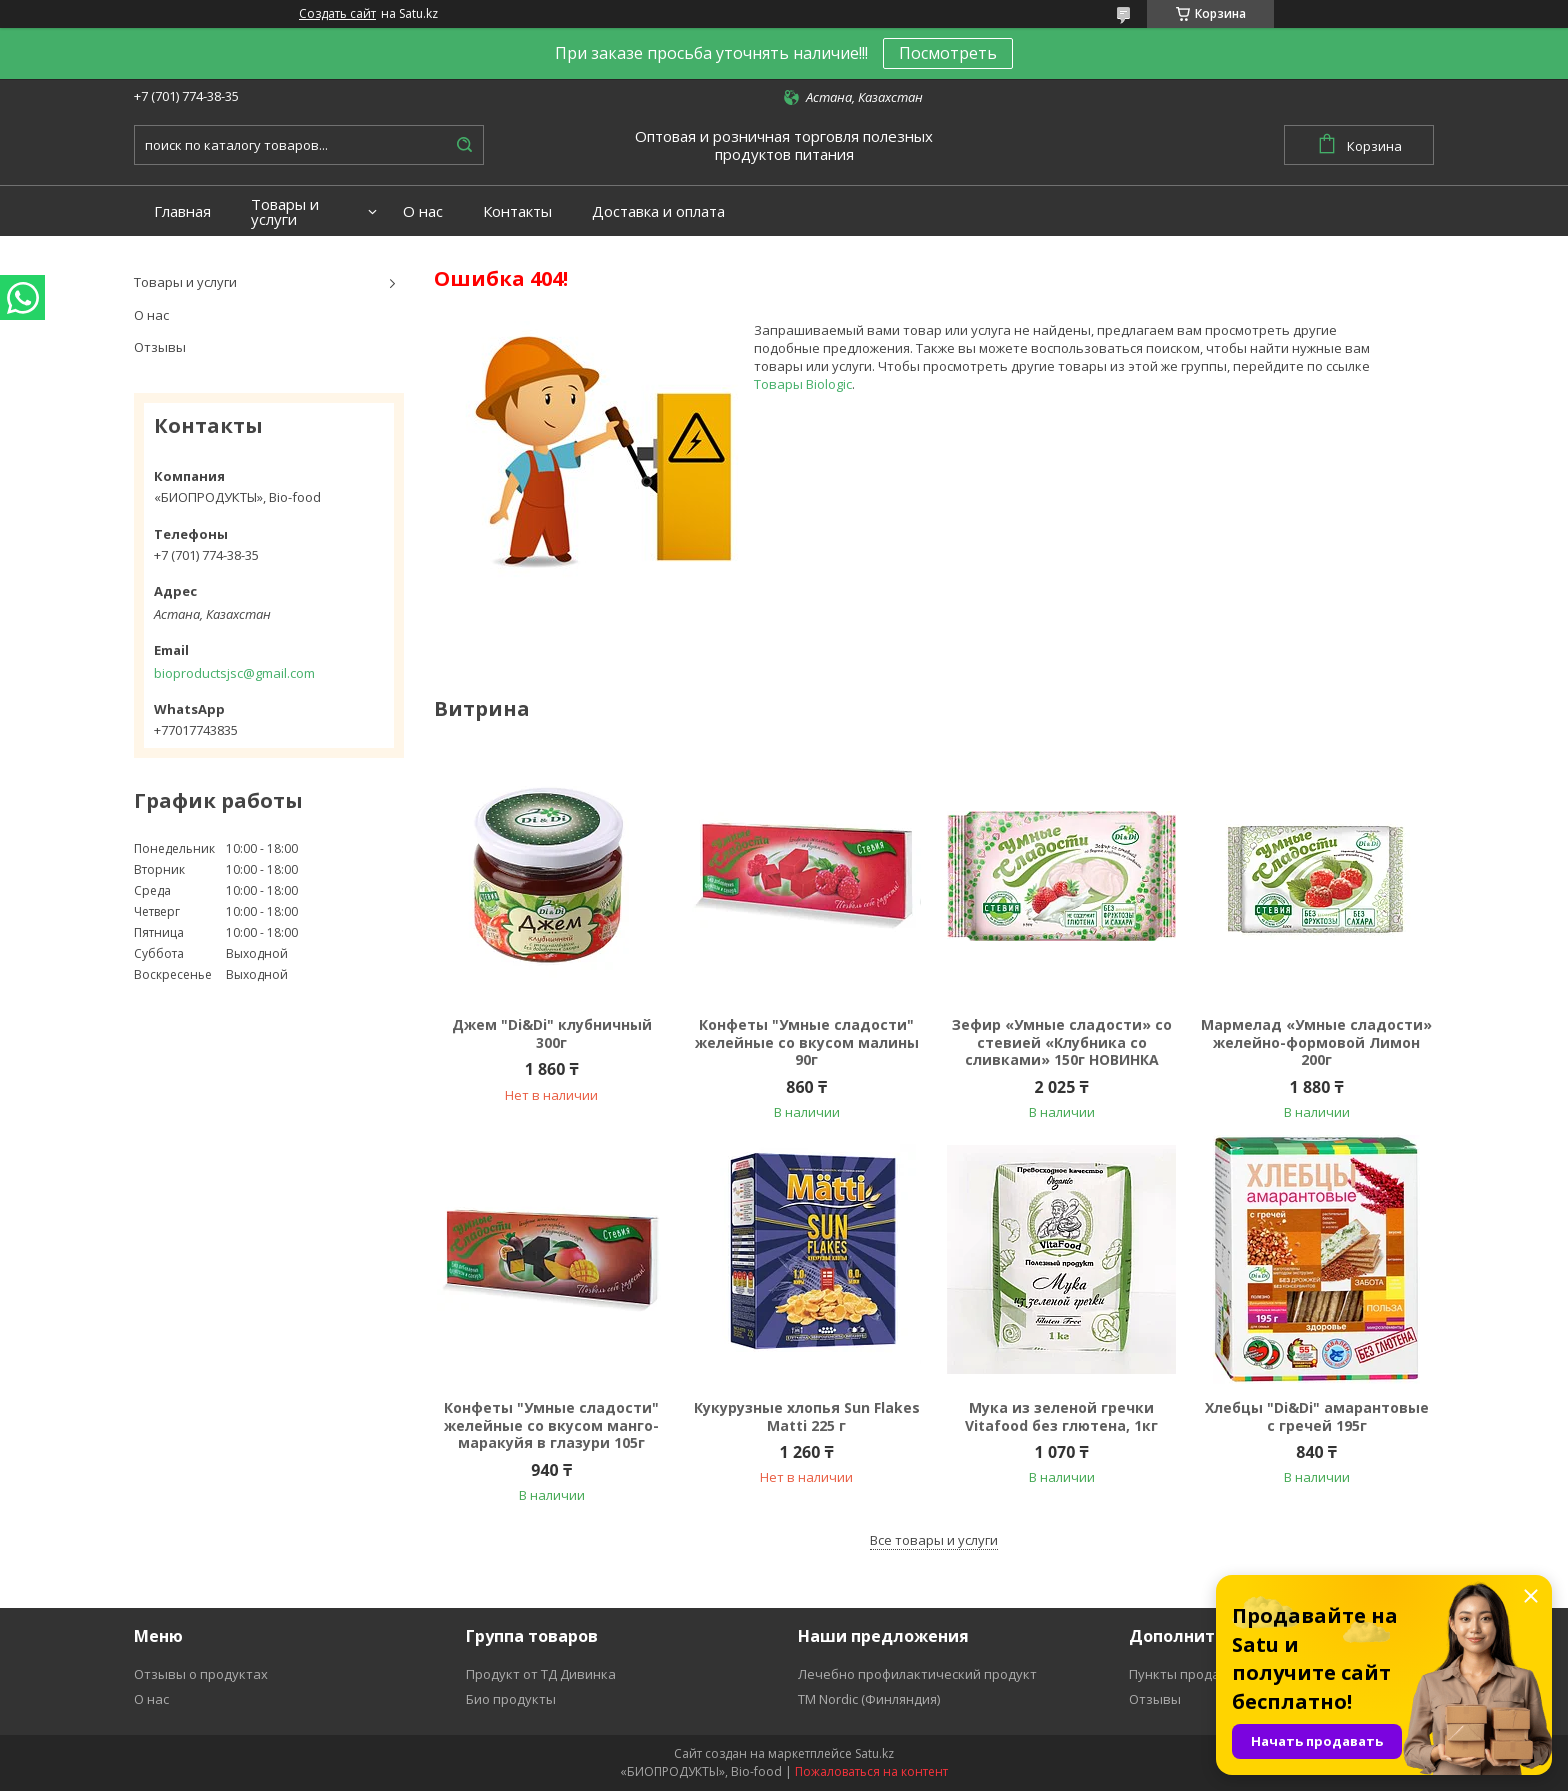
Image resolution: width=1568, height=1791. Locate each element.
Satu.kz (874, 1753)
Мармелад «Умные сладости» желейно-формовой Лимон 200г (1316, 1042)
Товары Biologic (803, 384)
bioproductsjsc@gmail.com (234, 673)
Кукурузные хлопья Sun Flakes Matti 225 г (807, 1416)
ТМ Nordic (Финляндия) (869, 1699)
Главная (182, 211)
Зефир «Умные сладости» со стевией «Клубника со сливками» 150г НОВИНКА (1062, 1042)
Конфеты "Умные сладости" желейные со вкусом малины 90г (807, 1042)
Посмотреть (948, 53)
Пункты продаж (1179, 1674)
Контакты (517, 211)
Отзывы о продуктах (201, 1674)
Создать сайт (337, 14)
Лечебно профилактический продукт (917, 1674)
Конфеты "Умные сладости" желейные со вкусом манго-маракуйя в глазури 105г (551, 1425)
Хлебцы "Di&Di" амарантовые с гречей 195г (1317, 1416)
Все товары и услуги (934, 1540)
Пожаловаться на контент (871, 1771)
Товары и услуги (285, 212)
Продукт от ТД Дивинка (541, 1674)
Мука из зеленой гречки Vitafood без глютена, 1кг (1061, 1416)
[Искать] (464, 145)
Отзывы (160, 347)
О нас (423, 211)
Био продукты (511, 1699)
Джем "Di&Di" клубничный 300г (552, 1033)
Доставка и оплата (658, 211)
